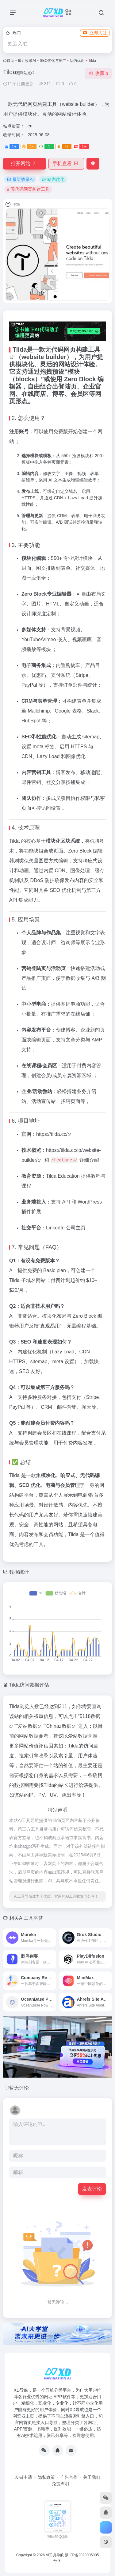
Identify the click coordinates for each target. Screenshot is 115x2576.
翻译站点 (25, 73)
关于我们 (91, 2477)
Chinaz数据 (58, 1726)
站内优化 (77, 60)
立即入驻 (95, 32)
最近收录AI (27, 60)
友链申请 (23, 2477)
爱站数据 (27, 1726)
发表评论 (92, 2188)
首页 (10, 60)
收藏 (98, 73)
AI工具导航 (55, 2555)
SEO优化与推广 (53, 60)
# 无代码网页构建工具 (28, 189)
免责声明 (60, 2483)
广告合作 (69, 2477)
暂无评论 (19, 2088)
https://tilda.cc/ (51, 1134)
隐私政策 (46, 2477)
